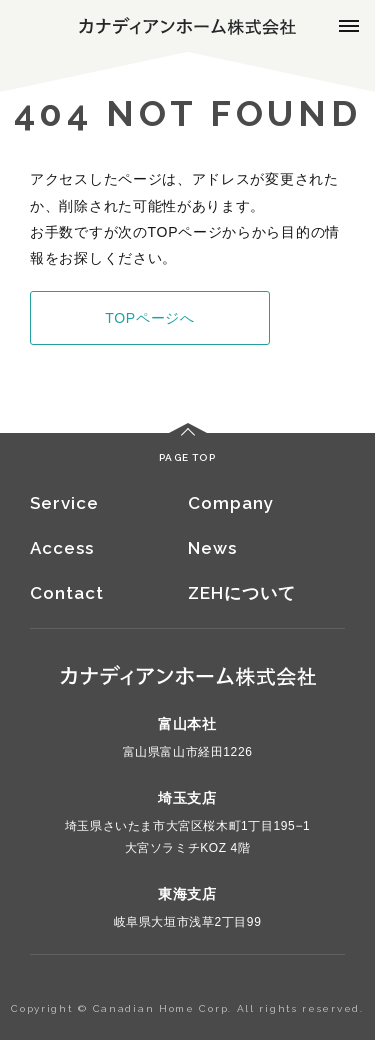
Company (231, 503)
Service (64, 503)
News (212, 548)
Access (62, 548)
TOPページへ (149, 318)
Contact (67, 593)
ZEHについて (242, 593)
